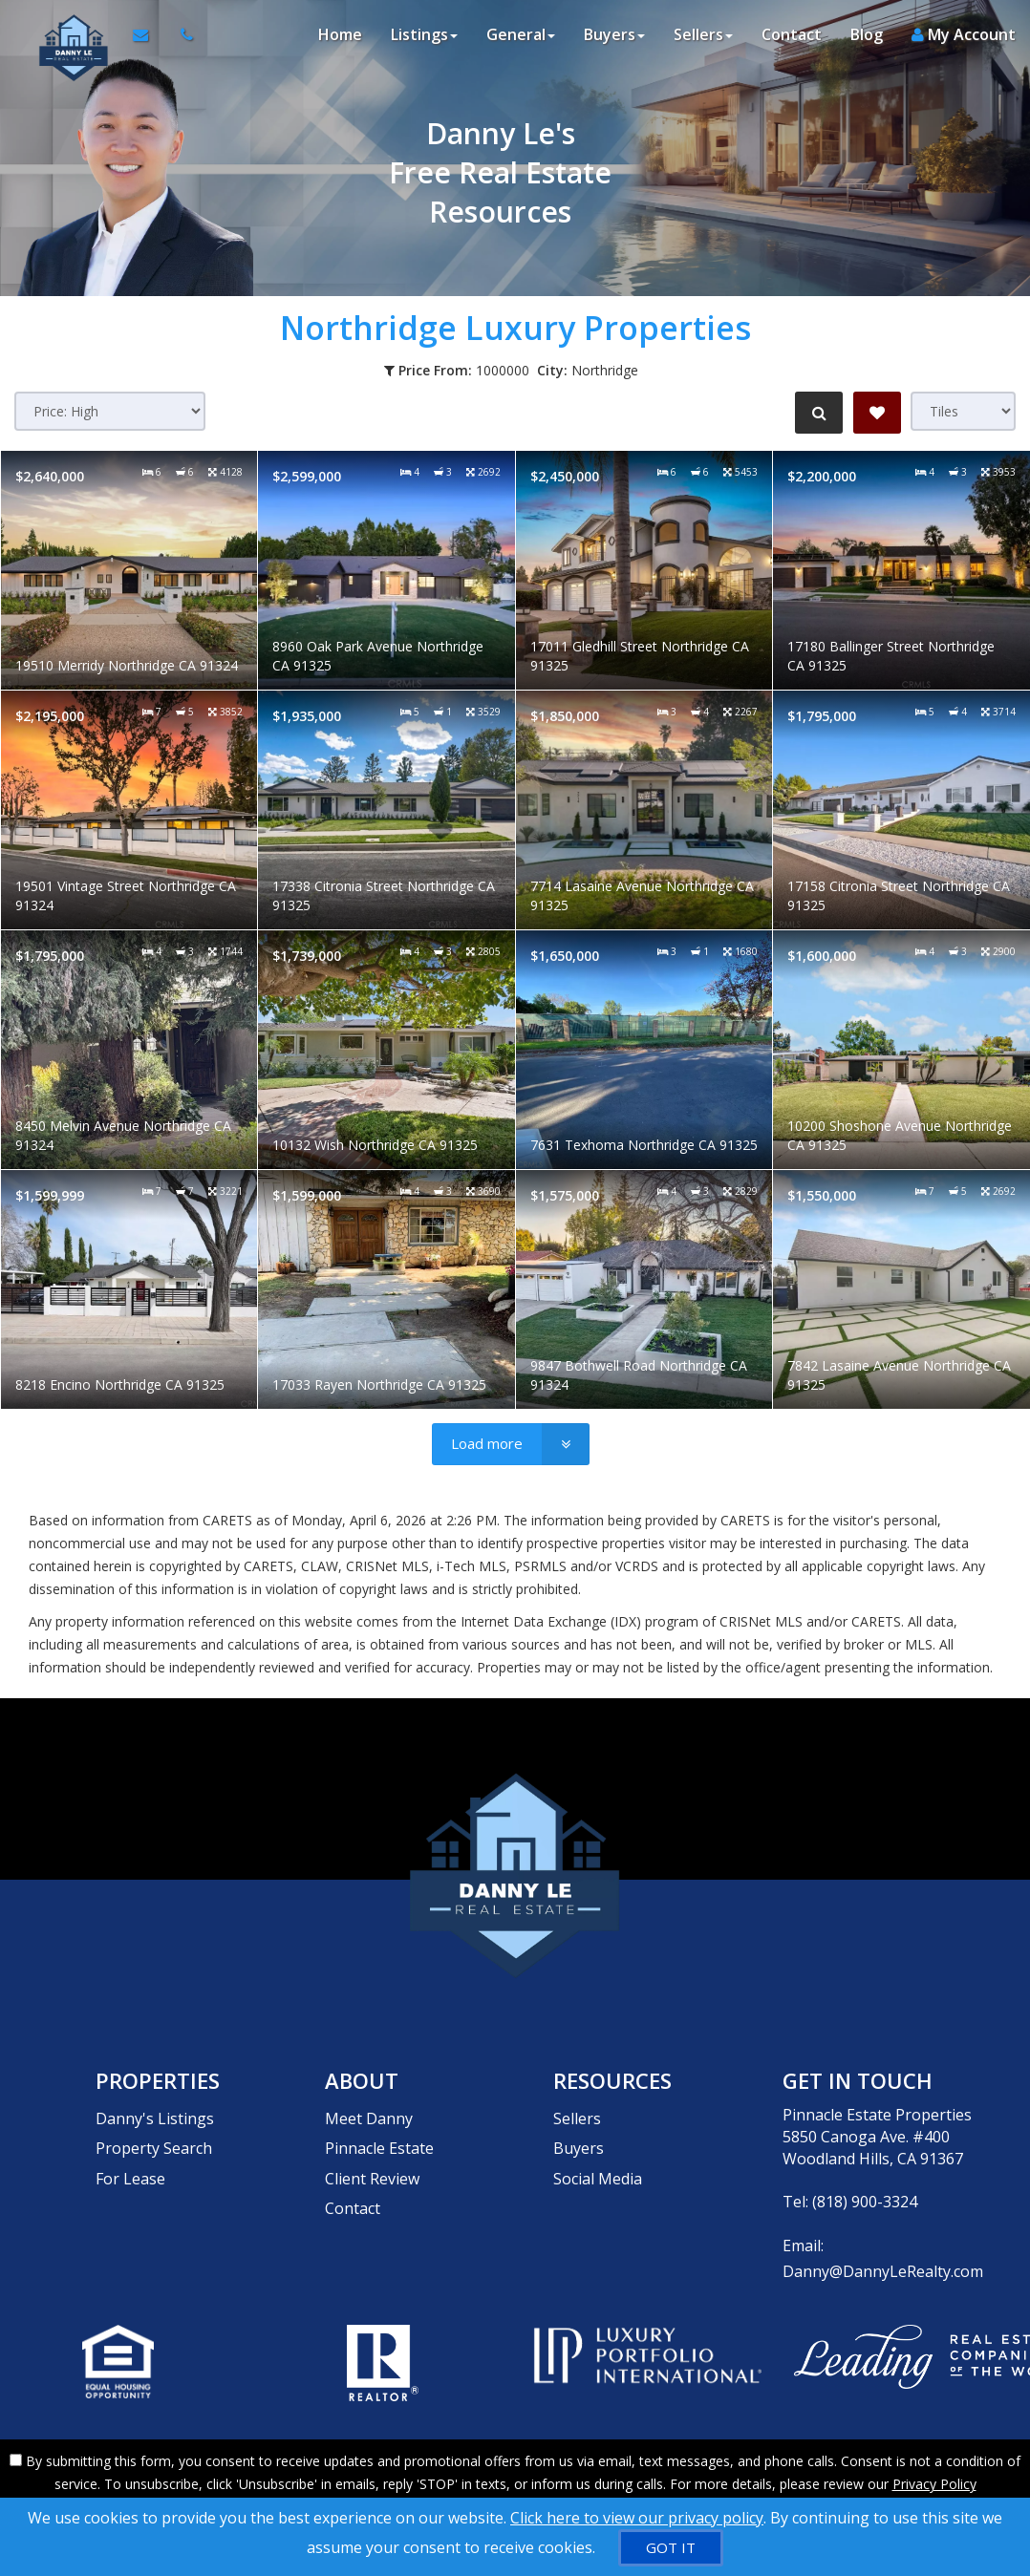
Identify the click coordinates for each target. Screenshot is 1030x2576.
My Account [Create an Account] (964, 38)
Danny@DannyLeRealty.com (883, 2267)
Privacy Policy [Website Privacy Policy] (934, 2476)
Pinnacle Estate (379, 2136)
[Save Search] (877, 413)
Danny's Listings (155, 2114)
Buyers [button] (614, 38)
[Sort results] (109, 411)
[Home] (64, 38)
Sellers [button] (703, 38)
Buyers (578, 2136)
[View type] (963, 411)
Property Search (154, 2136)
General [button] (520, 38)
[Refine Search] (816, 413)
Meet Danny (369, 2114)
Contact (792, 38)
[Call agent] (176, 38)
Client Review (372, 2158)
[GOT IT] (670, 2547)
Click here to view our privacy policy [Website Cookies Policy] (636, 2517)
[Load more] (511, 1444)
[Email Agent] (144, 38)
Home (340, 38)
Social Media (597, 2158)
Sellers (577, 2114)
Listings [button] (424, 38)
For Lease (130, 2158)
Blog (866, 38)
